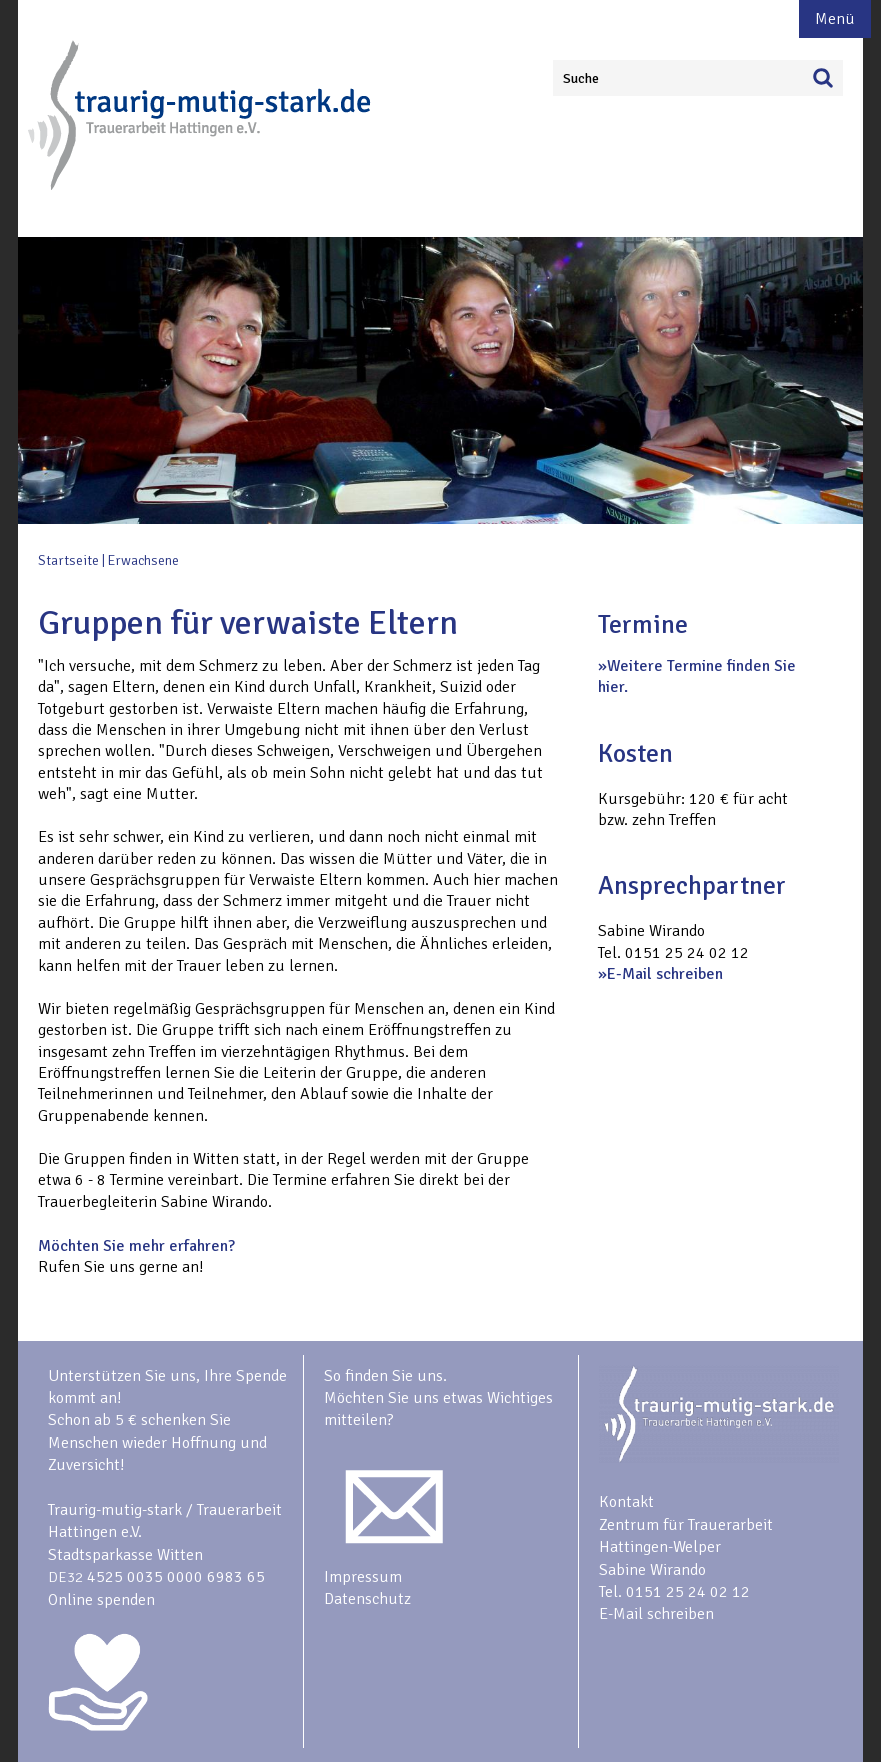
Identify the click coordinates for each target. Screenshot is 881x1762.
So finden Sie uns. (385, 1376)
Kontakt (626, 1502)
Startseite (68, 560)
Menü (835, 19)
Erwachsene (143, 560)
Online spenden (101, 1600)
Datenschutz (367, 1599)
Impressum (363, 1577)
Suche (581, 78)
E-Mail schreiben (665, 974)
